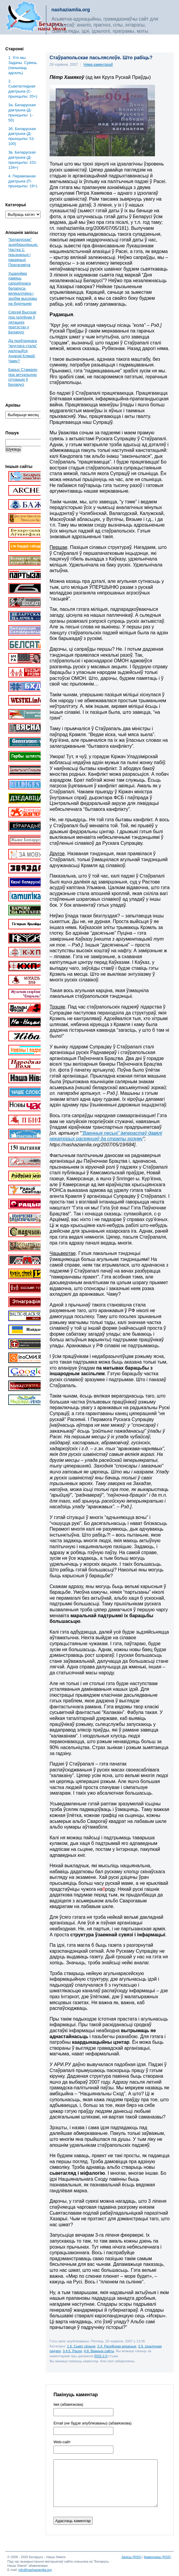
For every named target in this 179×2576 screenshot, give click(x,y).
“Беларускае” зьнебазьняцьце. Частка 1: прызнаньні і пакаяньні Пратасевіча (23, 252)
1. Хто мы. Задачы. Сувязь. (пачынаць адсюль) (23, 65)
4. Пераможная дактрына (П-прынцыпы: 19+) (22, 181)
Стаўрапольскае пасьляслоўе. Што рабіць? (101, 57)
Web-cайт (62, 2442)
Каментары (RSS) (157, 2557)
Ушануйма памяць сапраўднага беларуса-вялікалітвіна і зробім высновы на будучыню (22, 288)
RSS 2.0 (100, 2356)
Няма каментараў (98, 65)
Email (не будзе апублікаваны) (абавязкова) (92, 2423)
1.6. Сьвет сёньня (81, 2346)
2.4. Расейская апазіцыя (116, 2346)
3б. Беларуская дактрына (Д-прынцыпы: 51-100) (22, 136)
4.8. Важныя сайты (99, 2351)
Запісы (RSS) (131, 2557)
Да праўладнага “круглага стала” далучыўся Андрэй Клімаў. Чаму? (22, 350)
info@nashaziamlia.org (35, 2570)
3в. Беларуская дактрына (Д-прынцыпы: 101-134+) (22, 160)
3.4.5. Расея (72, 2351)
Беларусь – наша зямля (36, 17)
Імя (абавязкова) (68, 2404)
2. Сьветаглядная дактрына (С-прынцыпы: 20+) (22, 89)
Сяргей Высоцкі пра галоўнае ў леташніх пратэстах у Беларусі (22, 322)
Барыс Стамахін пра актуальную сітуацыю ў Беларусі (22, 377)
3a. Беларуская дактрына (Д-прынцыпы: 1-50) (22, 112)
